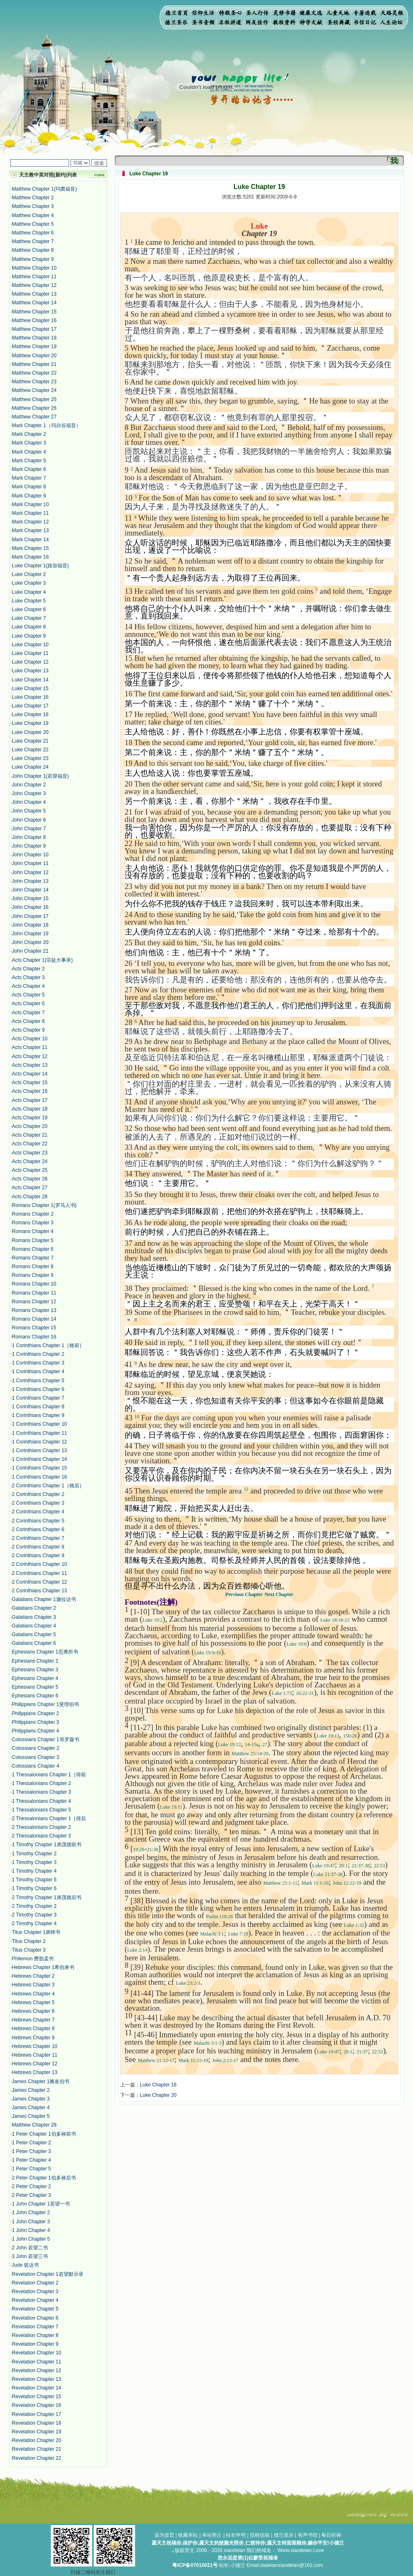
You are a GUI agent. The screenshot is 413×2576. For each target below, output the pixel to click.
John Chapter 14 (30, 890)
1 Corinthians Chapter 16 (39, 1477)
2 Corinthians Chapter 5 (38, 1521)
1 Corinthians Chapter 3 (38, 1363)
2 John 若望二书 (30, 2248)
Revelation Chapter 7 (35, 2327)
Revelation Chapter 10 (36, 2353)
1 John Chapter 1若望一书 (41, 2204)
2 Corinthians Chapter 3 (38, 1503)
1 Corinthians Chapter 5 (38, 1381)
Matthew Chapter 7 (33, 241)
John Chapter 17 (30, 916)
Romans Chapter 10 (34, 1284)
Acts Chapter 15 (29, 1082)
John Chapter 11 (30, 863)
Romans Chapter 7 (33, 1258)
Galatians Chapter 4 (34, 1626)
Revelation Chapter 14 (36, 2388)
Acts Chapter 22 (29, 1144)
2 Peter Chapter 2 (31, 2186)
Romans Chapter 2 (33, 1214)
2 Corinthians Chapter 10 (39, 1564)
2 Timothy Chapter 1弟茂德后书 (46, 1897)
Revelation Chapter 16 (36, 2405)
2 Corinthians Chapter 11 (39, 1573)
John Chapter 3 (29, 793)
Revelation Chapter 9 (35, 2344)
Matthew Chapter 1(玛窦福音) (44, 189)
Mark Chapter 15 (30, 548)
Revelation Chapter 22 (36, 2458)
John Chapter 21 (30, 951)
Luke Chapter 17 (30, 706)
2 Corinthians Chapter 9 (38, 1555)
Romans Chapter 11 (34, 1293)
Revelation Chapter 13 (36, 2379)
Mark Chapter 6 (29, 469)
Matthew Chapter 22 (34, 373)
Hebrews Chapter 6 (33, 2011)
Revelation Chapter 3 (35, 2291)
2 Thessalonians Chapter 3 (41, 1836)
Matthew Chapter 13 (34, 294)
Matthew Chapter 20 (34, 355)
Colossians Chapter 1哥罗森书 (45, 1739)
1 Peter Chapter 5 (31, 2169)
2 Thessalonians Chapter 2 (41, 1827)
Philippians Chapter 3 (35, 1722)
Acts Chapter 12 (29, 1056)
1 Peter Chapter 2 (31, 2143)
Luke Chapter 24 (30, 767)
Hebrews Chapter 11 (34, 2055)
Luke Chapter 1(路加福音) (40, 566)
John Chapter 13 (30, 881)
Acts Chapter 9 (28, 1030)
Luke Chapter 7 (29, 618)
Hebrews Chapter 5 (33, 2002)
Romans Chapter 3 (33, 1223)
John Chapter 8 (29, 837)
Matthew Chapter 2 (33, 198)
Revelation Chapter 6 (35, 2318)
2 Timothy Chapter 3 (34, 1915)
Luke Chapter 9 (29, 636)
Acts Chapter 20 (29, 1126)
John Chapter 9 (29, 846)
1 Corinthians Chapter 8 (38, 1407)
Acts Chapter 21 (29, 1135)
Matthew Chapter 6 (33, 233)
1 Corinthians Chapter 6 (38, 1389)
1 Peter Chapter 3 (31, 2151)
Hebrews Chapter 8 (33, 2028)
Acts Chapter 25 (29, 1170)
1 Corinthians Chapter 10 (39, 1424)
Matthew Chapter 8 (33, 250)
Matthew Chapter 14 (34, 303)
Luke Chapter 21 (30, 741)
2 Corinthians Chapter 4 (38, 1512)
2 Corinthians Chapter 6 (38, 1529)
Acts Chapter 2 (28, 969)
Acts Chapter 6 (28, 1003)
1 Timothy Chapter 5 (34, 1880)
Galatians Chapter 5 (34, 1634)
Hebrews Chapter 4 (33, 1994)
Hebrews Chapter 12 (34, 2064)
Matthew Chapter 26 (34, 408)
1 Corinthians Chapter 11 (39, 1433)
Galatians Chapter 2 (34, 1608)
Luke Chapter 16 (30, 697)
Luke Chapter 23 (30, 758)
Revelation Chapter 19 (36, 2432)
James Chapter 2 (31, 2090)
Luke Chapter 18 (30, 714)
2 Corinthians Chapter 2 (38, 1494)
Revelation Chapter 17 (36, 2414)
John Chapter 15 (30, 898)
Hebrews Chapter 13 (34, 2072)
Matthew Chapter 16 (34, 320)
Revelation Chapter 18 (36, 2423)
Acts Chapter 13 (29, 1065)
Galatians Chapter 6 (34, 1643)
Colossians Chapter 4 (35, 1766)
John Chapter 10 (30, 855)
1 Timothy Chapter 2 (34, 1854)
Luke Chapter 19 (30, 723)
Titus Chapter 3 (29, 1950)
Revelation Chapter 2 (35, 2283)
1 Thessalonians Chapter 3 (41, 1792)
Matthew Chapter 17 (34, 329)
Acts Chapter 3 (28, 977)
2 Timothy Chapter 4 (34, 1923)
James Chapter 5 (31, 2116)
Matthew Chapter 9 (33, 259)
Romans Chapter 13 (34, 1310)
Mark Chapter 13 (30, 530)
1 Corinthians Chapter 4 (38, 1371)
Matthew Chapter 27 (34, 417)
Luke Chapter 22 (30, 750)
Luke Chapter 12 (30, 662)
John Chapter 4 (29, 802)
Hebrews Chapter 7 (33, 2020)
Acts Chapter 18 (29, 1109)
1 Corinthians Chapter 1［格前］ (48, 1345)
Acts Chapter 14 (29, 1074)
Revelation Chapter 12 (36, 2370)
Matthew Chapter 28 (34, 2125)
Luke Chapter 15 (30, 688)
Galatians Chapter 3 (34, 1617)
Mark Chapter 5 (29, 461)
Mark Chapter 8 (29, 487)
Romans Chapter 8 (33, 1266)
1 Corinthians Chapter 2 (38, 1354)
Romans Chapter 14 (34, 1319)
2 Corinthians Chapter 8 (38, 1547)
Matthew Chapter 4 (33, 215)
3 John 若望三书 (30, 2256)
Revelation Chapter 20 (36, 2440)
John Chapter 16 (30, 907)
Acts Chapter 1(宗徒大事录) (42, 960)
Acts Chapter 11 (29, 1047)
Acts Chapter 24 (29, 1161)
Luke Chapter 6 (29, 609)
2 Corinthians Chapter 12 (39, 1582)
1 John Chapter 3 (31, 2222)
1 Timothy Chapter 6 (34, 1888)
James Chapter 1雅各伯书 (40, 2081)
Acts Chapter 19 (29, 1118)
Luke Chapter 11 (30, 653)
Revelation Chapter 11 (36, 2362)
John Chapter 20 (30, 942)
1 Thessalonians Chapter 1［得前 (49, 1775)
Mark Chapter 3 (29, 443)
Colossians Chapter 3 (35, 1757)
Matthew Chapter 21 (34, 364)
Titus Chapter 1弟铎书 (36, 1932)
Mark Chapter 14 (30, 539)
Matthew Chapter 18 (34, 338)
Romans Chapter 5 (33, 1240)
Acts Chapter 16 (29, 1091)
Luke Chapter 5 (29, 601)
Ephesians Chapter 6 (35, 1696)
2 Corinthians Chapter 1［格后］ (48, 1486)
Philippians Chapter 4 (35, 1731)
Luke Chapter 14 (30, 680)
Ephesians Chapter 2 (35, 1661)
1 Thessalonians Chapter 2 (41, 1783)
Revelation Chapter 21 (36, 2449)
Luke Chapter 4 (29, 592)
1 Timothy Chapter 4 (34, 1871)
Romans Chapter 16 (34, 1337)
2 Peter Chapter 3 (31, 2195)
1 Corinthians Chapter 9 (38, 1415)
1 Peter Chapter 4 (31, 2160)
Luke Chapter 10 (30, 645)
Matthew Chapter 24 (34, 390)
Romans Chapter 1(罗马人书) (44, 1205)
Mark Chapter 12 (30, 522)
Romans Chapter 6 (33, 1249)
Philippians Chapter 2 (35, 1713)
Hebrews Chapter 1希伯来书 (43, 1967)
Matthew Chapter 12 (34, 285)
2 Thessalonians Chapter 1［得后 (49, 1818)
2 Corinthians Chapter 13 (39, 1591)
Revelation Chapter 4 (35, 2300)
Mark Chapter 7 (29, 478)
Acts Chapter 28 (29, 1197)
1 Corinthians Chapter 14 (39, 1459)
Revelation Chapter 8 (35, 2335)
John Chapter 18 (30, 925)
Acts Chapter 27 (29, 1187)
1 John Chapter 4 (31, 2230)
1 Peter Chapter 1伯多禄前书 (44, 2134)
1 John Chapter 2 (31, 2212)
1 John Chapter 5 (31, 2239)
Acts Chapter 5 (28, 995)
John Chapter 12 (30, 872)
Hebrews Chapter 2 (33, 1976)
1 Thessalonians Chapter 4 (41, 1801)
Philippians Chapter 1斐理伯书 (45, 1704)
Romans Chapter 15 (34, 1328)
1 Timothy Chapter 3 (34, 1862)
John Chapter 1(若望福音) (40, 776)
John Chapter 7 (29, 829)
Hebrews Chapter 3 (33, 1985)
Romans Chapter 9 (33, 1275)
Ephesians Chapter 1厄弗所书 (45, 1652)
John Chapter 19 (30, 934)
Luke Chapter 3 (29, 583)
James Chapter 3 (31, 2099)
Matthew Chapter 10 (34, 268)
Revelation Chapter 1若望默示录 (47, 2274)
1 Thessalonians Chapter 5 (41, 1810)
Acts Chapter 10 (29, 1039)
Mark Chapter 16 (30, 557)
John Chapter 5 (29, 811)
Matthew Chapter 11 (34, 277)
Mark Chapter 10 (30, 504)
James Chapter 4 (31, 2107)
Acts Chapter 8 (28, 1021)
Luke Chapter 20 (30, 732)
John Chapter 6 (29, 820)
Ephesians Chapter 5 (35, 1687)
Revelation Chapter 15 (36, 2396)
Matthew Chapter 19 (34, 346)
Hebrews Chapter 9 (33, 2038)
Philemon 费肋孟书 (33, 1959)
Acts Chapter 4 (28, 986)
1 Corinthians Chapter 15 (39, 1468)
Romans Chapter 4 (33, 1231)
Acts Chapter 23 (29, 1153)
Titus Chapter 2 (29, 1941)
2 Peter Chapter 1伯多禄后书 (44, 2178)
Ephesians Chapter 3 (35, 1670)
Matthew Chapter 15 (34, 312)
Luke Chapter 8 (29, 627)
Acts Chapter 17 (29, 1100)
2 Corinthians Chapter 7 (38, 1538)
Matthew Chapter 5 (33, 224)
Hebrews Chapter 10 (34, 2046)
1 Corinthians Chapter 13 (39, 1450)
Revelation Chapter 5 (35, 2309)
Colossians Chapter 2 (35, 1748)
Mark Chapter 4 (29, 452)
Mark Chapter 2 (29, 434)
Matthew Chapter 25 (34, 399)
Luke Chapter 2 (29, 574)
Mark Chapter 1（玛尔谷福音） (46, 425)
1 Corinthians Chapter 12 (39, 1442)
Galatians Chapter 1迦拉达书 (44, 1599)
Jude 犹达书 (25, 2265)
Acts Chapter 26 (29, 1179)
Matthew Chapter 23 (34, 382)
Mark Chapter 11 (30, 513)
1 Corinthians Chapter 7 (38, 1398)
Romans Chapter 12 (34, 1302)
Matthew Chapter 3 (33, 206)
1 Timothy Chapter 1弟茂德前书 (46, 1844)
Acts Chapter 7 (28, 1013)
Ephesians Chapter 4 (35, 1678)
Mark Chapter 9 (29, 496)
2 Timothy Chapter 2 (34, 1906)
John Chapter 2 (29, 785)
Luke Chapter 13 (30, 671)
